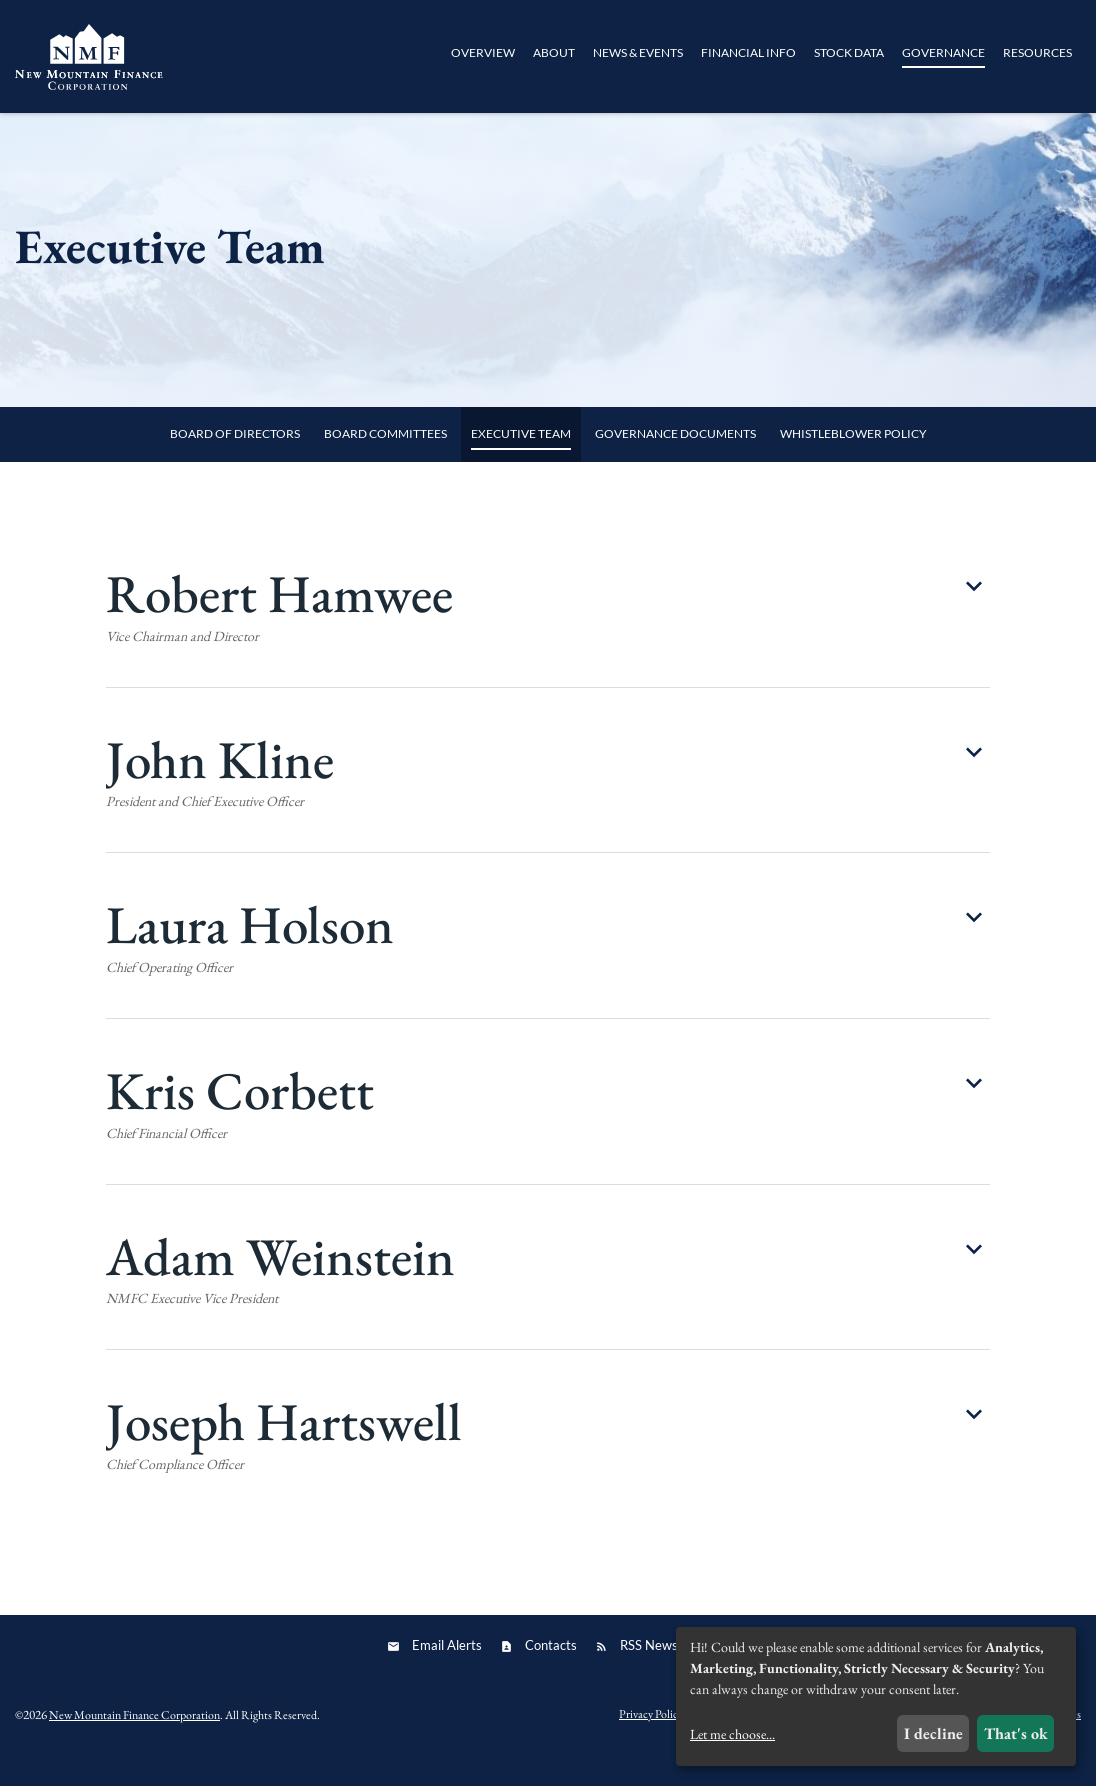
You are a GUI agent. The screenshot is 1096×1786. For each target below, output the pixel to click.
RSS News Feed (664, 1670)
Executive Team (521, 458)
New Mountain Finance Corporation (134, 1740)
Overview (483, 52)
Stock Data (849, 52)
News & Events (638, 52)
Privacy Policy (651, 1739)
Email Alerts (447, 1670)
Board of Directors (235, 458)
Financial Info (748, 52)
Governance (943, 52)
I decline (933, 1733)
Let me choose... (732, 1734)
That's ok (1016, 1733)
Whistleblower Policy (853, 458)
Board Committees (385, 458)
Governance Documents (675, 458)
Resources (1037, 52)
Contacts (551, 1670)
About (554, 52)
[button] (547, 649)
